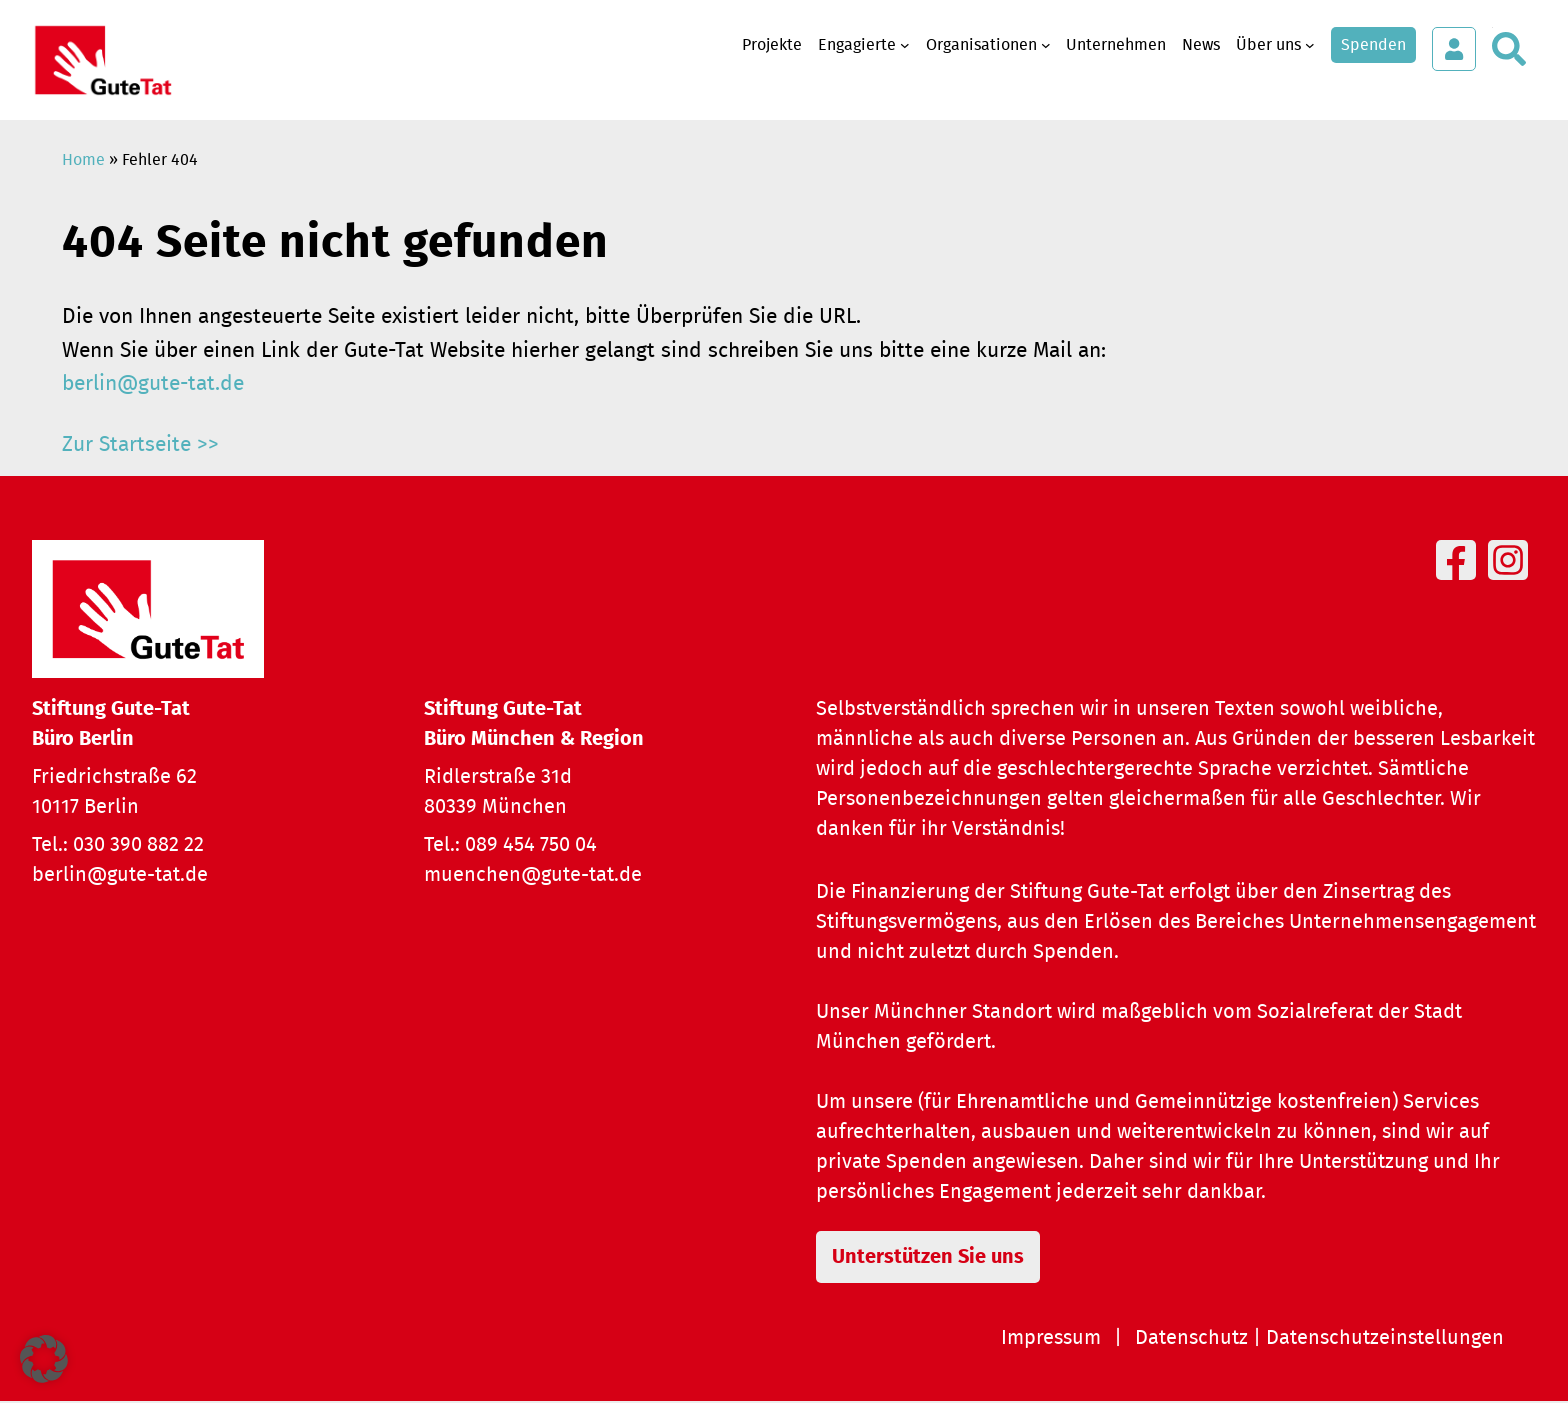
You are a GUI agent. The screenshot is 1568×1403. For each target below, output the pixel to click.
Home (83, 160)
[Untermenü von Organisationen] (1046, 45)
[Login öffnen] (1454, 49)
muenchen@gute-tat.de (533, 875)
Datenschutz (1191, 1340)
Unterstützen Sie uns (936, 1258)
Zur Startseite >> (140, 444)
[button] (44, 1359)
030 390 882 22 (138, 845)
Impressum (1051, 1340)
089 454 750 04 (531, 845)
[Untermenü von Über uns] (1310, 45)
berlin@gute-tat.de (153, 383)
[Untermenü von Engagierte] (905, 45)
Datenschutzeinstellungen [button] (1385, 1340)
